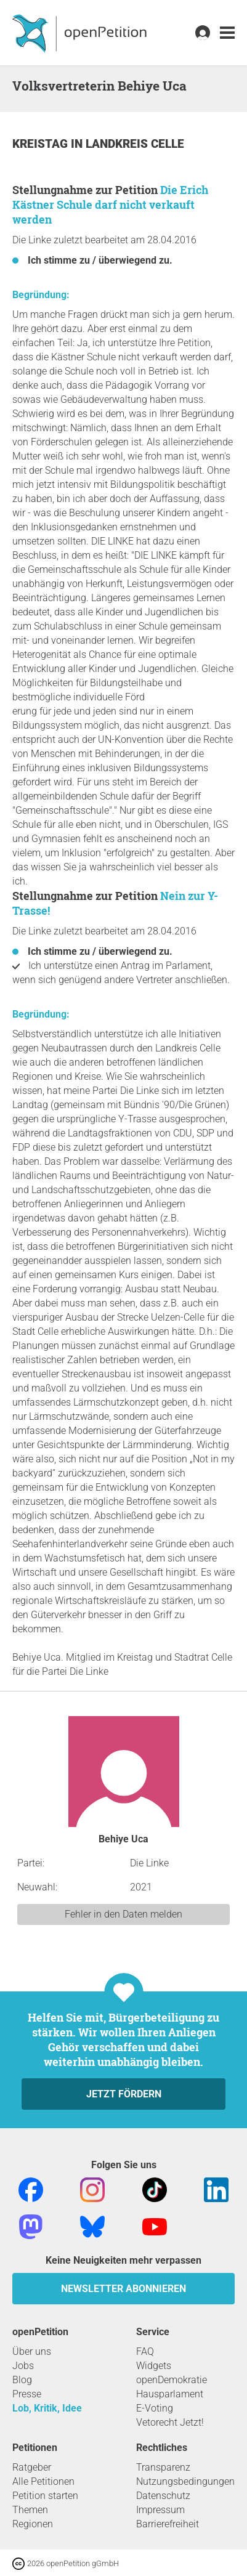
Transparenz (163, 2467)
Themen (30, 2510)
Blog (22, 2380)
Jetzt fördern (123, 2094)
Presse (26, 2394)
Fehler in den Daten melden (123, 1914)
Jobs (23, 2365)
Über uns (31, 2351)
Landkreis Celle (135, 144)
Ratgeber (31, 2467)
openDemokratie (171, 2380)
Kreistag (41, 144)
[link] (227, 33)
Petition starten (45, 2495)
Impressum (160, 2510)
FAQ (145, 2351)
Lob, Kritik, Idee (47, 2408)
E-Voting (154, 2408)
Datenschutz (163, 2495)
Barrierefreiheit (167, 2524)
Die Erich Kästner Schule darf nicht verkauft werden (110, 204)
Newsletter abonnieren (123, 2289)
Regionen (32, 2524)
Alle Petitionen (43, 2481)
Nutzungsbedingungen (185, 2481)
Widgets (153, 2365)
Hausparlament (169, 2394)
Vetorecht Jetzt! (170, 2422)
